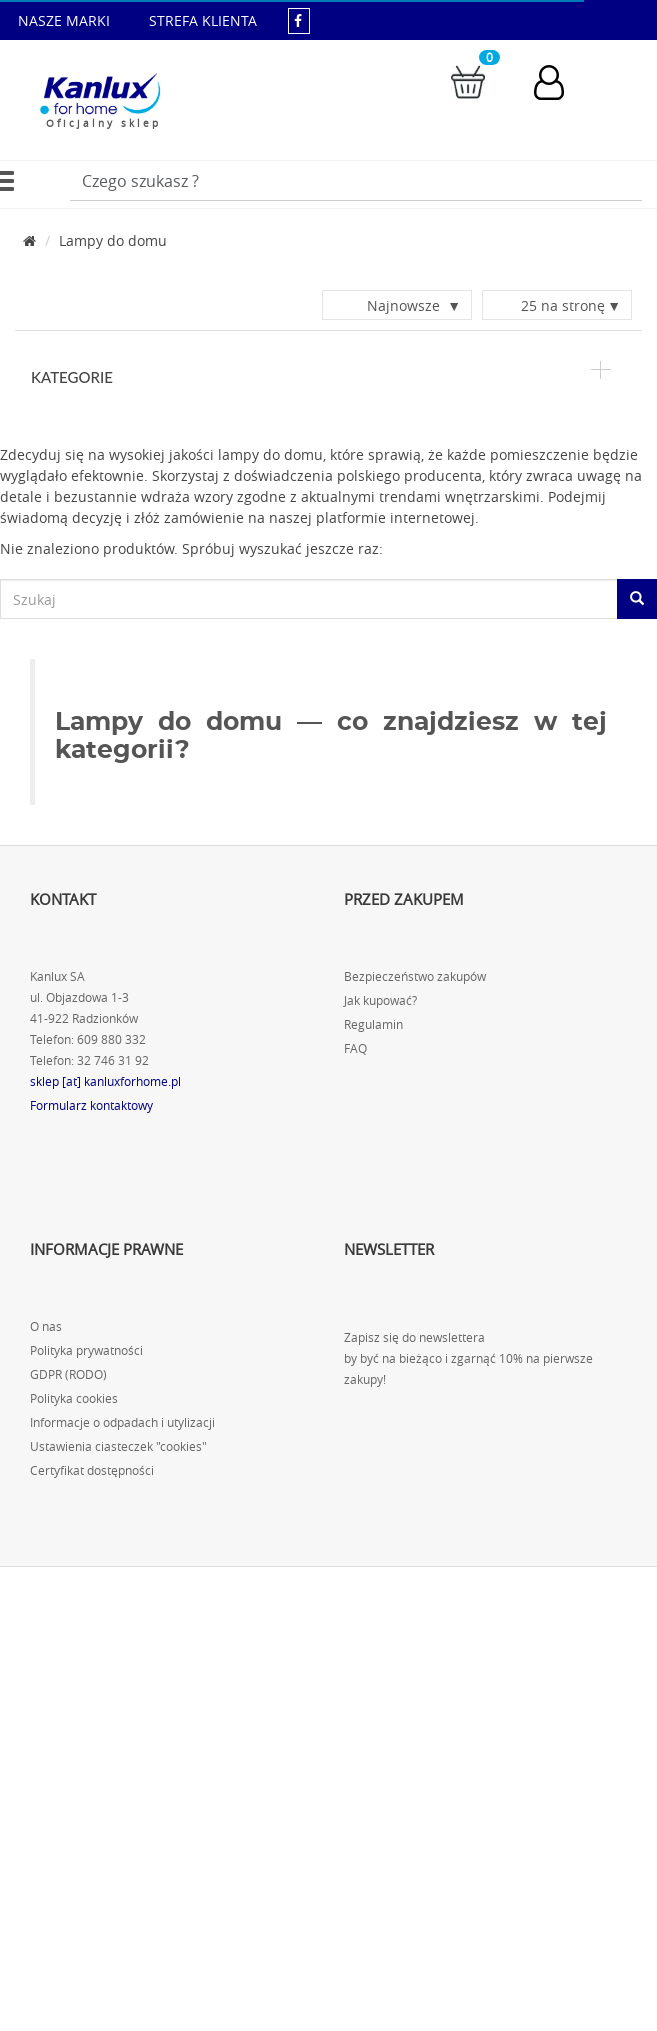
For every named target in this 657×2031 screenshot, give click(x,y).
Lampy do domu (113, 240)
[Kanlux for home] (99, 95)
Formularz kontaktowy (91, 1106)
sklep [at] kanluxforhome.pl (105, 1082)
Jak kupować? (380, 1001)
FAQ (355, 1049)
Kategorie (321, 377)
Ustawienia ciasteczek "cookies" (118, 1447)
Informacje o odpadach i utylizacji (122, 1423)
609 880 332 (111, 1040)
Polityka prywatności (86, 1351)
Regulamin (373, 1025)
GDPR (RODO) (68, 1375)
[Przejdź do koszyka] (468, 80)
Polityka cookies (74, 1399)
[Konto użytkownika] (559, 82)
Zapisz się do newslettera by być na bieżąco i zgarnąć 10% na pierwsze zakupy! (468, 1359)
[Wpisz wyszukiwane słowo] (356, 181)
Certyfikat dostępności (92, 1471)
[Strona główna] (29, 240)
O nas (46, 1327)
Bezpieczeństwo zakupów (415, 977)
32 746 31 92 (113, 1061)
